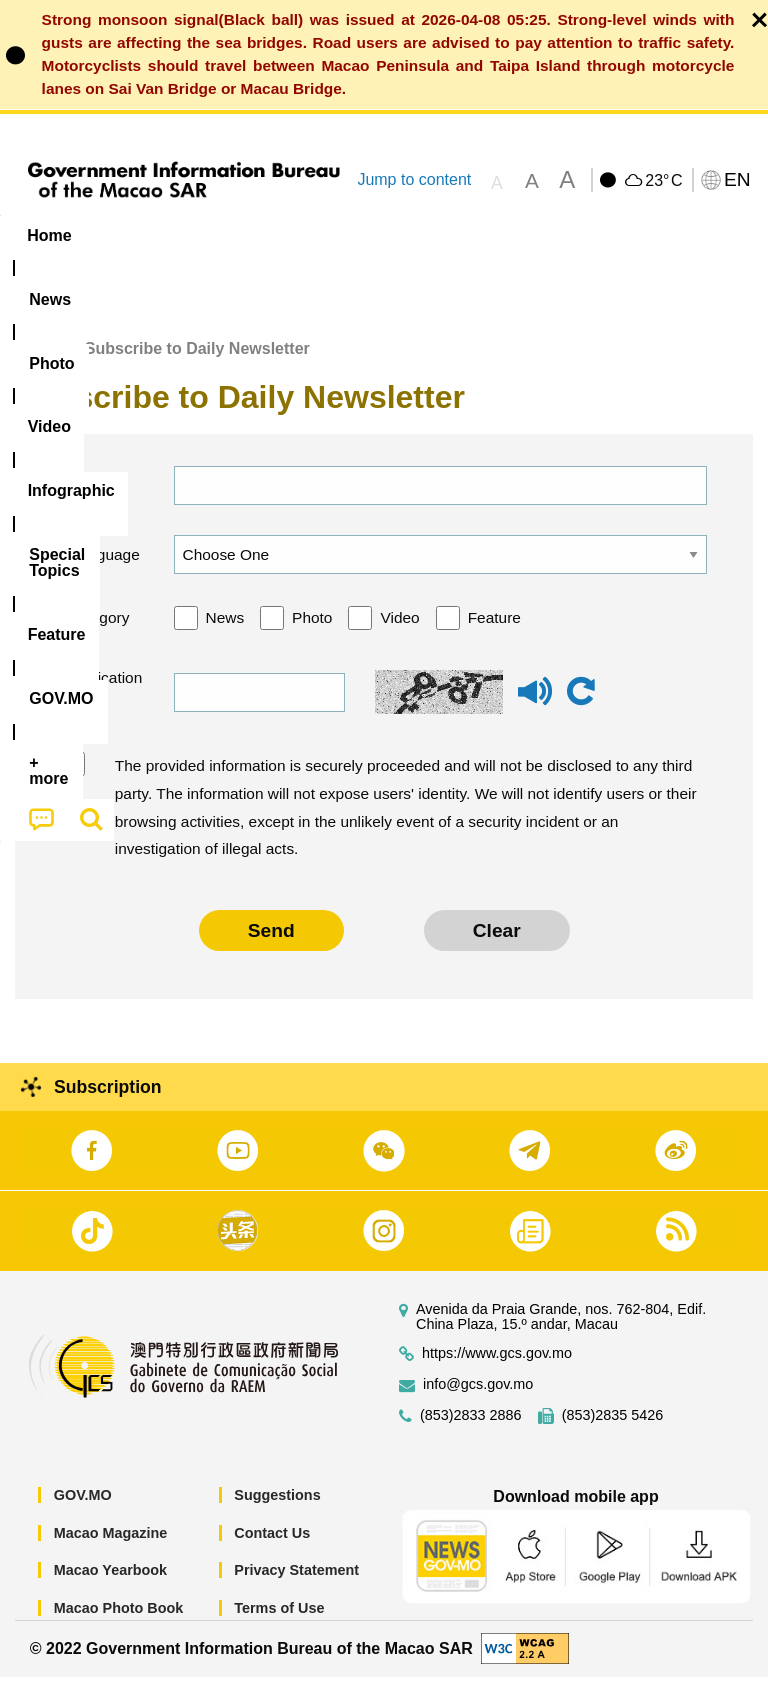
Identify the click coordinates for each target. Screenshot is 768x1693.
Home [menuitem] (49, 235)
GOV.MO (83, 1511)
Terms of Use (279, 1624)
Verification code (102, 707)
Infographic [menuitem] (404, 235)
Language (103, 570)
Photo (312, 633)
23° (663, 181)
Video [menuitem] (299, 235)
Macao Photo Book (119, 1624)
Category (98, 633)
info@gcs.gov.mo (478, 1400)
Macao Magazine (111, 1549)
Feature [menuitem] (665, 235)
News (225, 633)
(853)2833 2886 (471, 1431)
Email (86, 501)
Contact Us (272, 1549)
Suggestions (277, 1511)
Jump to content (414, 179)
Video (399, 633)
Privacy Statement (296, 1586)
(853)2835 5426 (613, 1431)
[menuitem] (128, 235)
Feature (494, 633)
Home (37, 364)
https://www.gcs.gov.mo (497, 1369)
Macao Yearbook (110, 1586)
